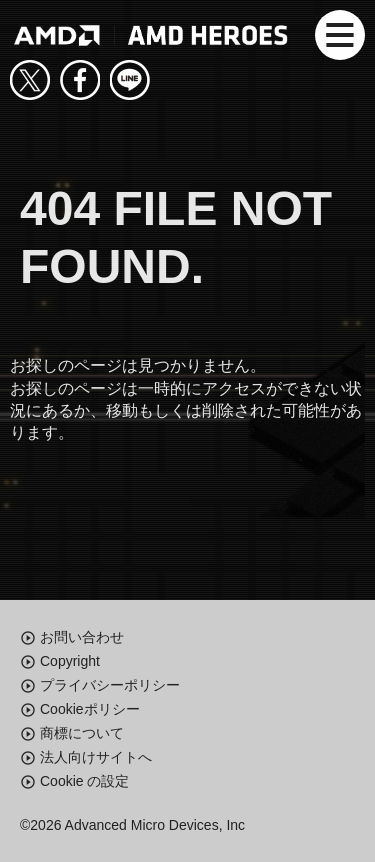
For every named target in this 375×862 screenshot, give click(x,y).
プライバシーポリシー (110, 685)
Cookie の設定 (84, 781)
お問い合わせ (82, 637)
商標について (82, 733)
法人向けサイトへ (96, 757)
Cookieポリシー (90, 709)
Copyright (70, 661)
